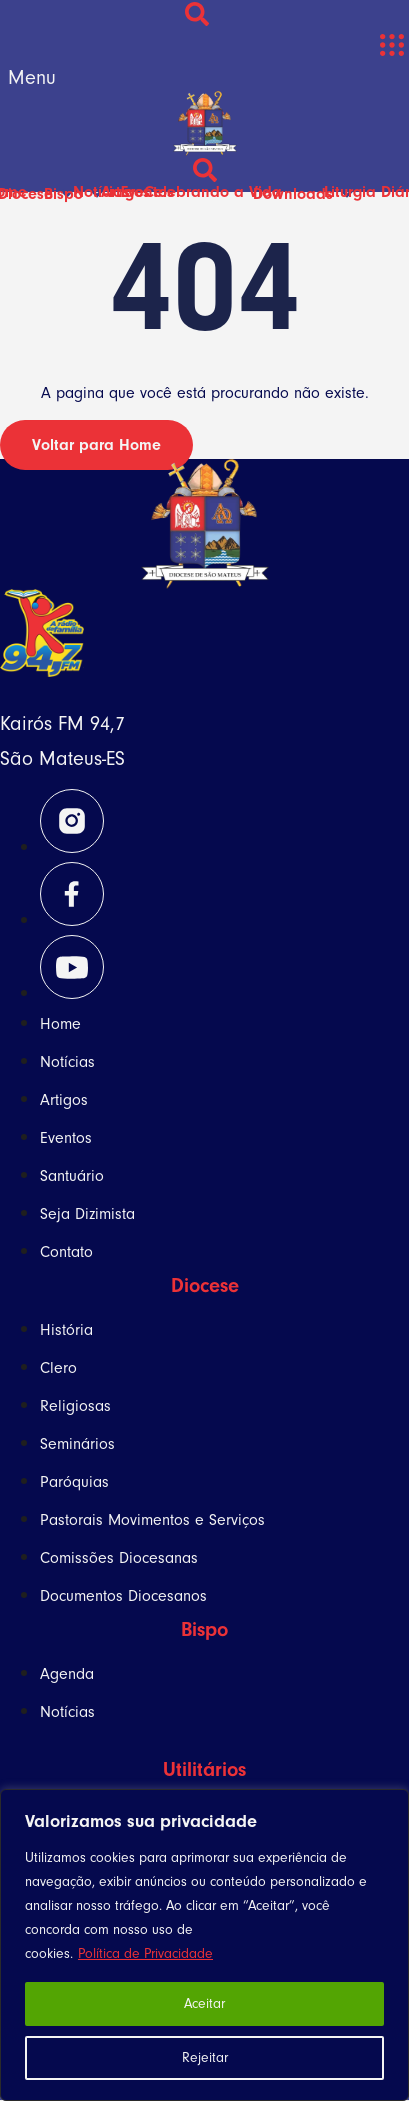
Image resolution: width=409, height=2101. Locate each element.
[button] (391, 45)
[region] (204, 1945)
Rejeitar (205, 2057)
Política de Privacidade (145, 1953)
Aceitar (204, 2003)
